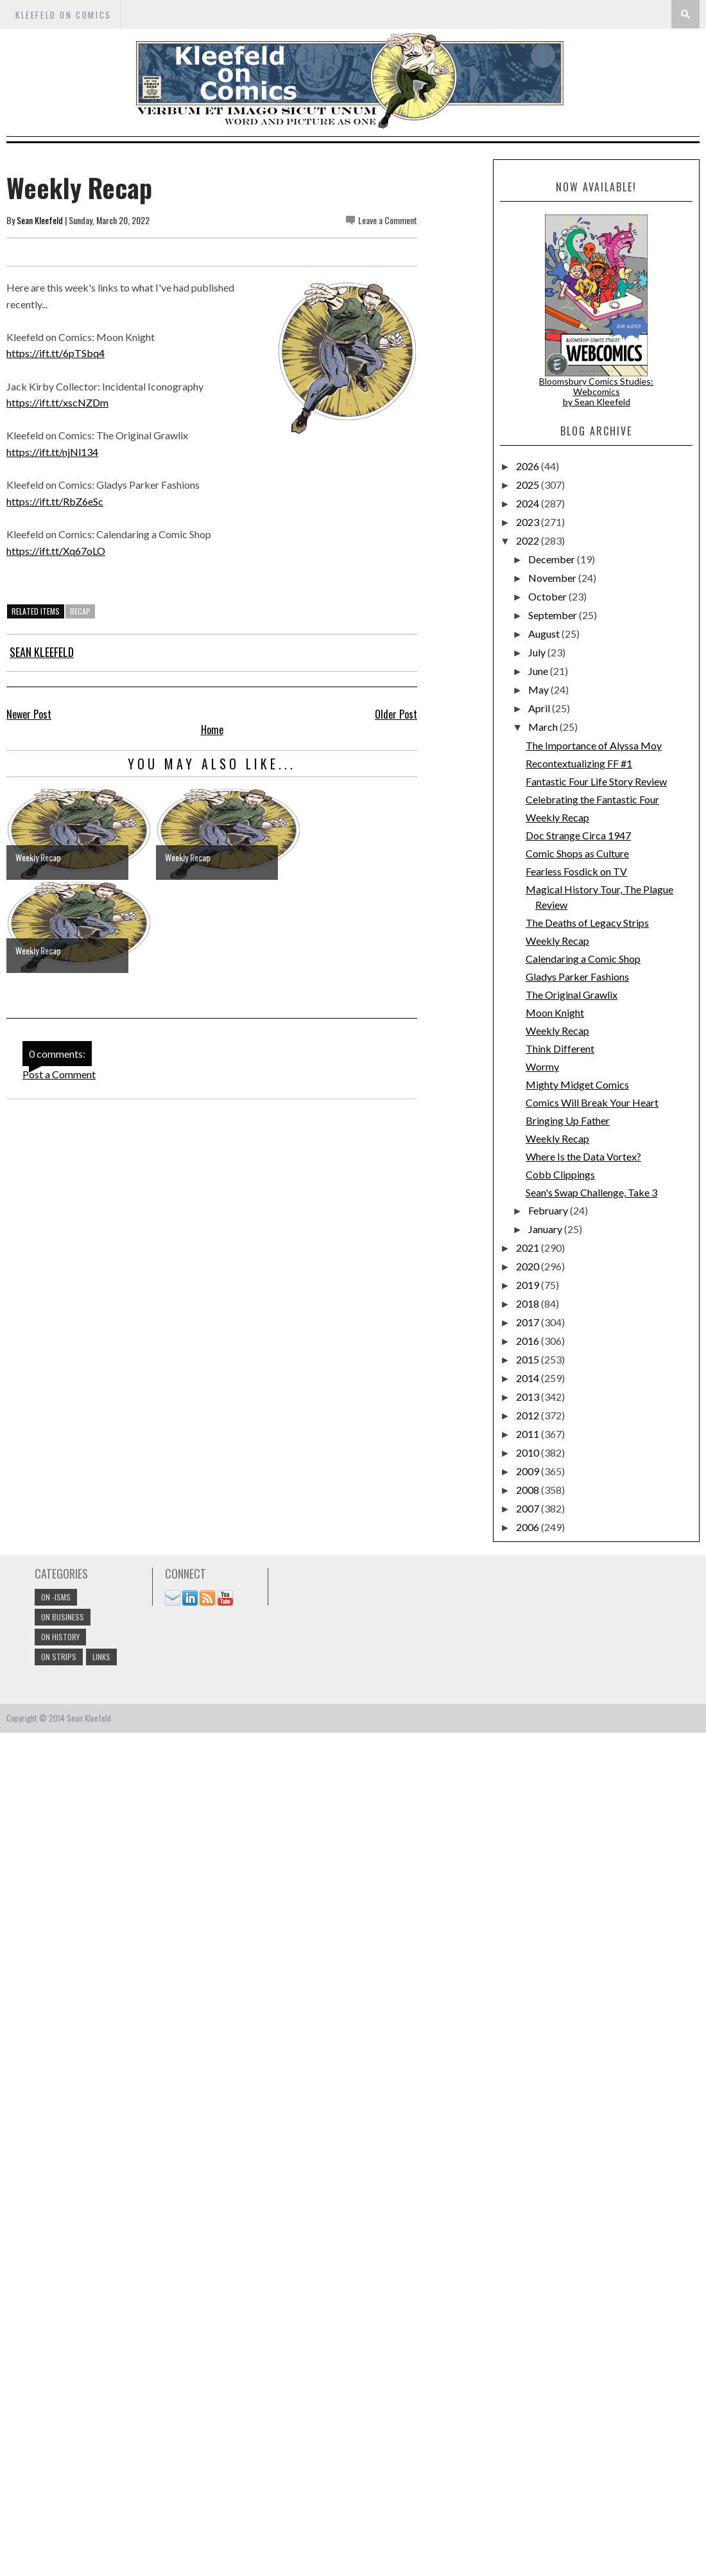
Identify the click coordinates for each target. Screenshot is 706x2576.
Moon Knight (555, 1012)
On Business (62, 1616)
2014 (528, 1378)
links (101, 1656)
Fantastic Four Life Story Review (596, 781)
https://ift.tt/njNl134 (52, 452)
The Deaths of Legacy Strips (587, 922)
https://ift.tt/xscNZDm (57, 402)
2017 (528, 1322)
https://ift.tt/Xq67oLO (55, 551)
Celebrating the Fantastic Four (592, 799)
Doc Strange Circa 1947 (578, 835)
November (553, 578)
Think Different (560, 1048)
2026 (528, 466)
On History (60, 1636)
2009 (528, 1471)
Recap (80, 611)
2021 (528, 1247)
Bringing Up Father (568, 1120)
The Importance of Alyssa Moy (594, 745)
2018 (528, 1303)
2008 (528, 1490)
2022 (528, 540)
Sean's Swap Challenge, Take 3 (591, 1192)
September (553, 615)
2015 (528, 1359)
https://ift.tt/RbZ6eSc (54, 501)
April (540, 708)
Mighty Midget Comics (577, 1084)
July (537, 652)
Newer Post (28, 714)
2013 (528, 1396)
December (552, 559)
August (545, 633)
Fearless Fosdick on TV (576, 871)
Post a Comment (59, 1074)
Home (212, 729)
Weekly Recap (557, 817)
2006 (528, 1527)
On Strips (58, 1656)
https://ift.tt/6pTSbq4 (55, 353)
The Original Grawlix (571, 994)
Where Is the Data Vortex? (583, 1156)
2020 (528, 1266)
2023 (528, 522)
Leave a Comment (387, 220)
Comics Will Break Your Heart (592, 1102)
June (539, 671)
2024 (528, 503)
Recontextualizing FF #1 (579, 763)
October (548, 596)
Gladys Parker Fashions (577, 976)
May (539, 689)
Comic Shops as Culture (577, 853)
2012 (528, 1415)
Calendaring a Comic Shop (583, 958)
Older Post (396, 714)
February (549, 1210)
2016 (528, 1341)
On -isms (56, 1596)
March (544, 727)
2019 (528, 1285)
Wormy (542, 1066)
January (546, 1229)
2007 (528, 1508)
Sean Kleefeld (40, 220)
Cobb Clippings (560, 1174)
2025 (528, 484)
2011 (528, 1434)
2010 (528, 1452)
